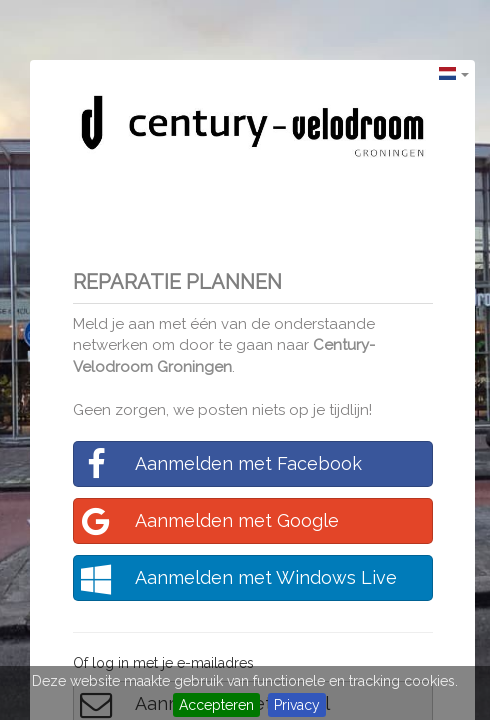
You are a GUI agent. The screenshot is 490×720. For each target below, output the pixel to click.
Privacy (297, 705)
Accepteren (216, 705)
